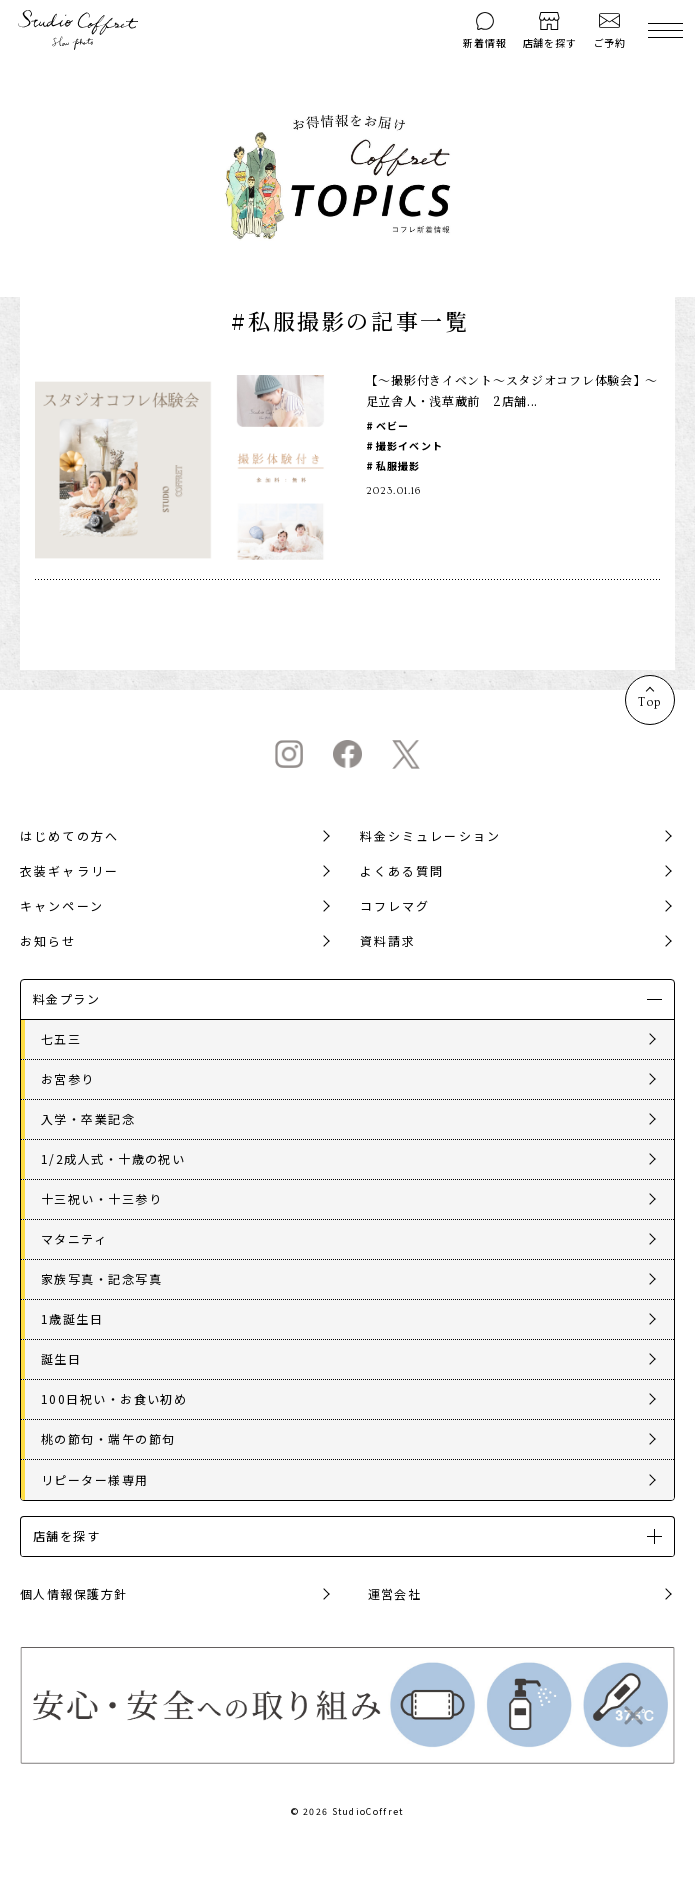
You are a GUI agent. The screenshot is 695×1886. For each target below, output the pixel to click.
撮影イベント (409, 445)
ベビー (393, 425)
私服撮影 (398, 465)
